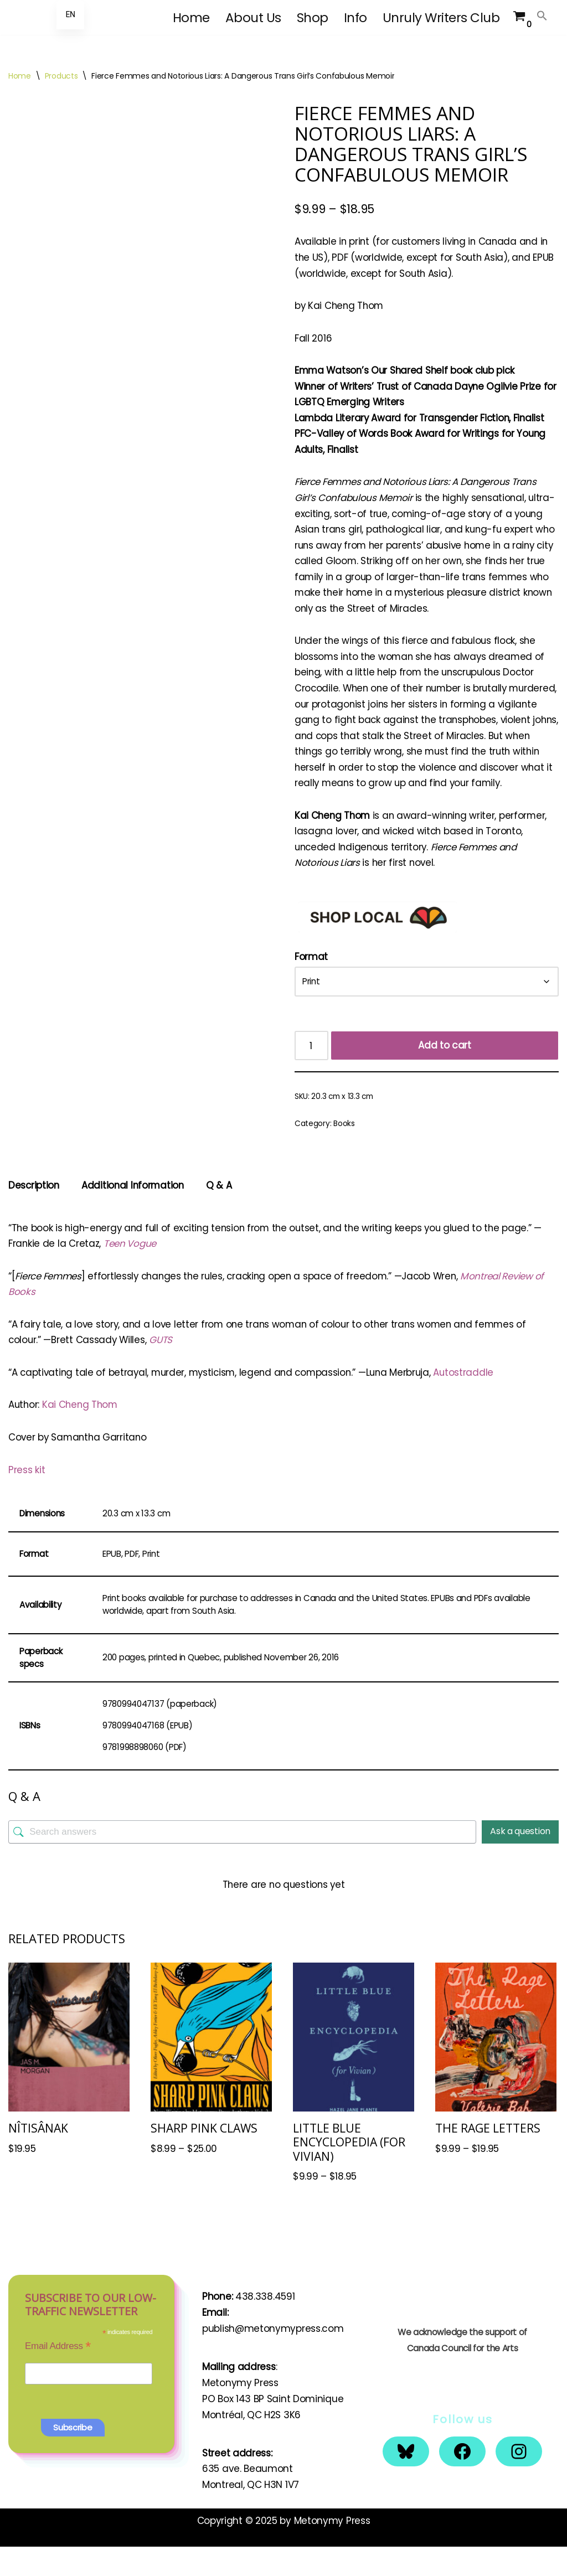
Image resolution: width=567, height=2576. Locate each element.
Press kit (26, 1496)
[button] (542, 15)
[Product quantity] (312, 1070)
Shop (312, 18)
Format (311, 981)
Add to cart (444, 1069)
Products (61, 75)
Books (344, 1148)
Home (191, 18)
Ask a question (520, 1859)
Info (355, 18)
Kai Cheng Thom (82, 1431)
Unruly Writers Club (441, 18)
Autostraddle (472, 1398)
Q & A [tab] (222, 1209)
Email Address (58, 2375)
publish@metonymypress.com (273, 2358)
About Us (253, 18)
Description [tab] (34, 1209)
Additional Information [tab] (135, 1209)
